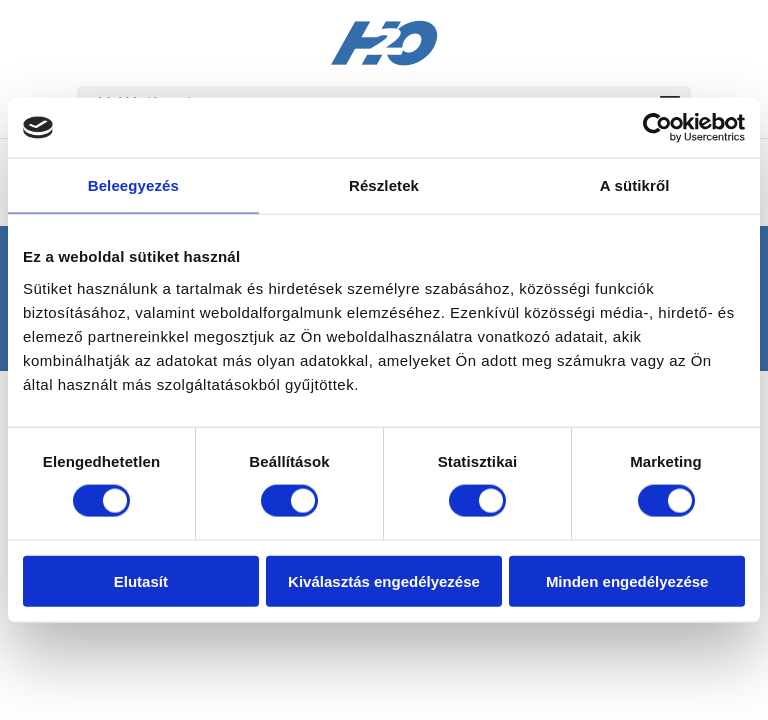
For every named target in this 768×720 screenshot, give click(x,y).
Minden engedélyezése (627, 580)
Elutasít (141, 580)
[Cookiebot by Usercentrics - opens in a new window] (657, 128)
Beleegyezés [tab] (133, 185)
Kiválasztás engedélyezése (384, 580)
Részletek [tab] (384, 185)
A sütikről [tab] (635, 185)
